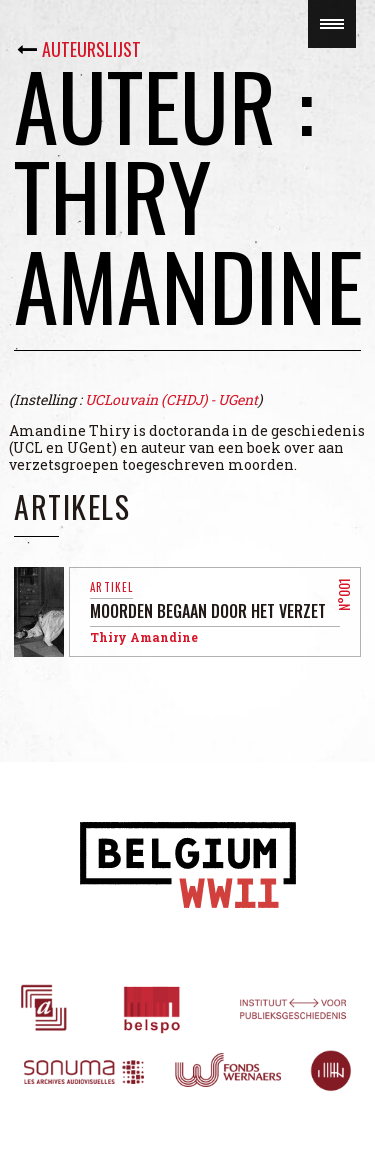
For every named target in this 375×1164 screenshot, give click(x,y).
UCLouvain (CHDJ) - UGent (171, 399)
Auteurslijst (91, 49)
